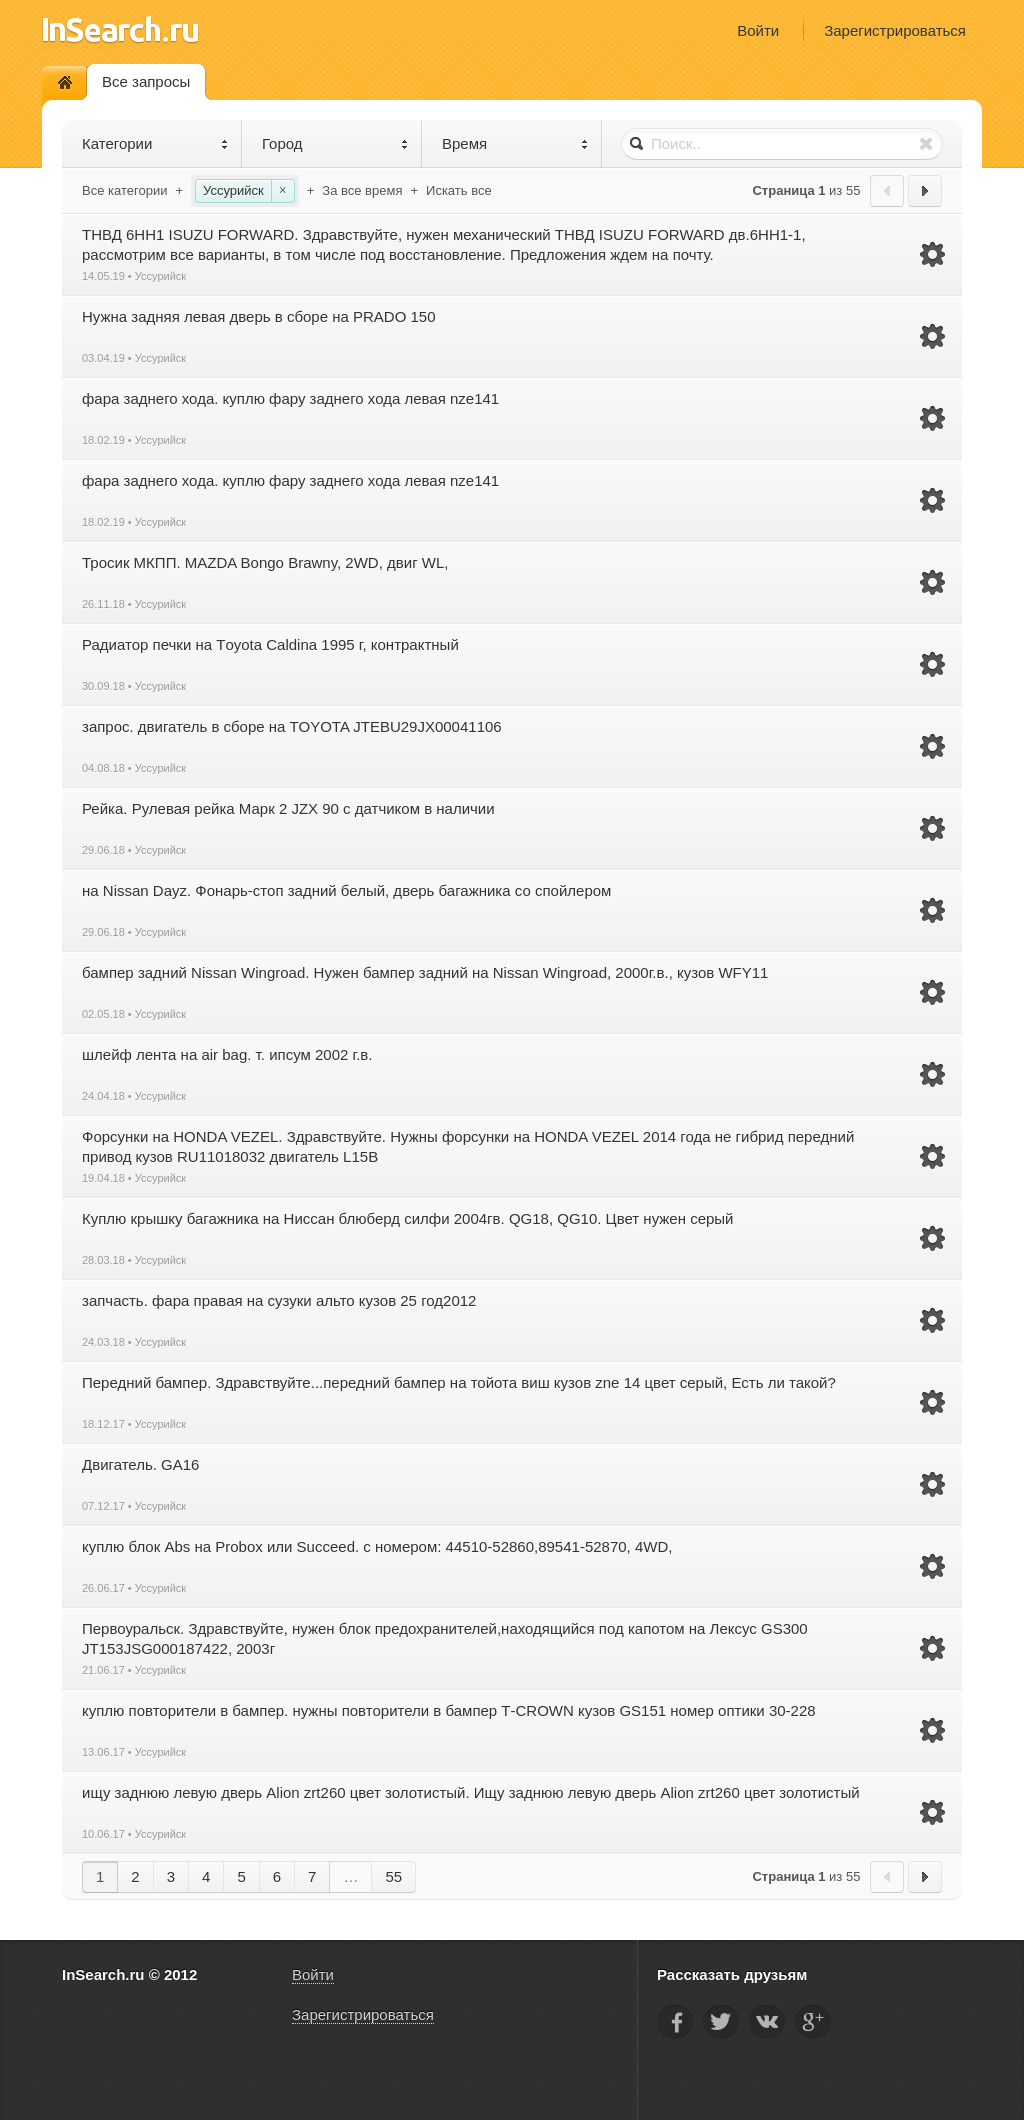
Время (515, 143)
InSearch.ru (120, 29)
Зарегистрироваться (895, 30)
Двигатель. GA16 (140, 1464)
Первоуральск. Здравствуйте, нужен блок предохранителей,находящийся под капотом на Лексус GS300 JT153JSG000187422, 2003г (445, 1638)
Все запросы (146, 81)
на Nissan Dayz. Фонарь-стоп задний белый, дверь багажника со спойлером (346, 890)
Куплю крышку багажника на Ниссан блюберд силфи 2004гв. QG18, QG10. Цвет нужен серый (408, 1218)
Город (335, 143)
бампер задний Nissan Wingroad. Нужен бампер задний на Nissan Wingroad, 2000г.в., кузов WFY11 (425, 972)
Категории (155, 143)
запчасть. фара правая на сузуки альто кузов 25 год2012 (279, 1300)
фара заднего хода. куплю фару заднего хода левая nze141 (290, 398)
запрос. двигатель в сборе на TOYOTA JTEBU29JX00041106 (292, 726)
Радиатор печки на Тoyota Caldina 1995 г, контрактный (270, 644)
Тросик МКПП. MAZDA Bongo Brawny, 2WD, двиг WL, (265, 562)
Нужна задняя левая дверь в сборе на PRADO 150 (259, 316)
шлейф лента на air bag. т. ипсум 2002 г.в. (227, 1054)
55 (393, 1876)
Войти (758, 30)
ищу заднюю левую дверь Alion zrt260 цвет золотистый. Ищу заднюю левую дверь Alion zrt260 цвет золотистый (471, 1792)
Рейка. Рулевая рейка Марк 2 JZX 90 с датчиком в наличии (288, 808)
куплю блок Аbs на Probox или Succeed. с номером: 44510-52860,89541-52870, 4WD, (377, 1546)
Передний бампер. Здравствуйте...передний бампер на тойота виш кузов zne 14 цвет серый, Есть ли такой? (459, 1382)
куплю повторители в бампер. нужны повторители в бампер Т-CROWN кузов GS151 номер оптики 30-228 (449, 1710)
